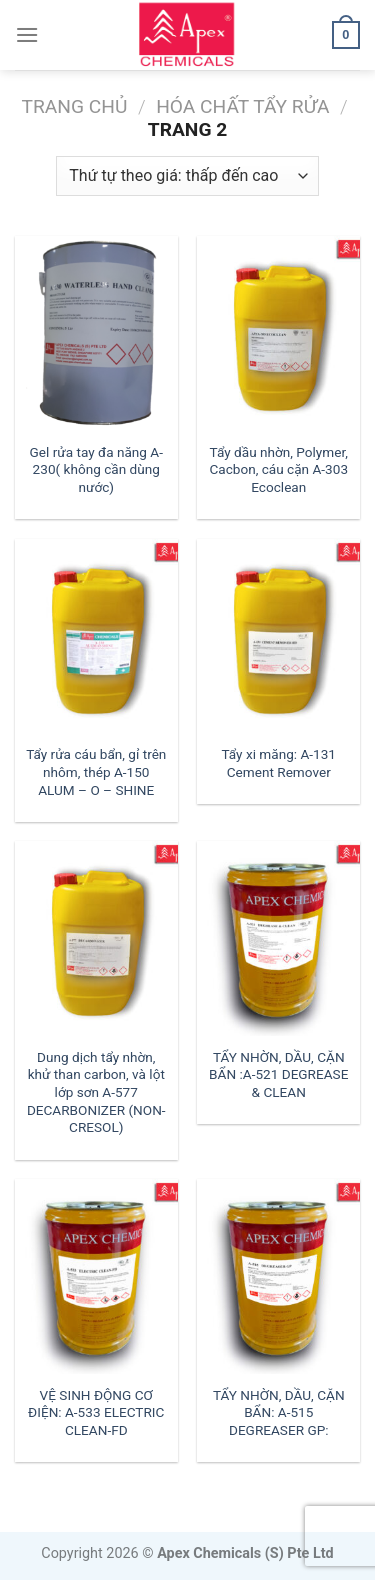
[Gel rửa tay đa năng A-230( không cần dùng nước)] (96, 333)
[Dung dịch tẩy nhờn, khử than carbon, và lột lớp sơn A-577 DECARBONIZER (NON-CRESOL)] (96, 938)
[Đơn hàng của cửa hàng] (187, 176)
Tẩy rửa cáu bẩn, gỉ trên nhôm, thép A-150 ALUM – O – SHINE (96, 771)
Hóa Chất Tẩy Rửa (242, 106)
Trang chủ (75, 106)
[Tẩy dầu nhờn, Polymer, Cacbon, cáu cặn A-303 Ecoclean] (278, 333)
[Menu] (27, 34)
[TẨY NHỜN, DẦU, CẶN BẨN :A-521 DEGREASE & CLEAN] (278, 938)
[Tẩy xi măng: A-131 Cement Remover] (278, 636)
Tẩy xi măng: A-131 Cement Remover (278, 763)
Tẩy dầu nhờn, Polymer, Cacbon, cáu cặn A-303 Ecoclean (278, 469)
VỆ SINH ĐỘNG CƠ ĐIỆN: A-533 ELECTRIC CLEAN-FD (96, 1412)
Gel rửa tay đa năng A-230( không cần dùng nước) (96, 469)
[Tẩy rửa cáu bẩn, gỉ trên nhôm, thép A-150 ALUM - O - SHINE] (96, 636)
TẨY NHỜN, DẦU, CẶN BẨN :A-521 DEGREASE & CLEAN (278, 1074)
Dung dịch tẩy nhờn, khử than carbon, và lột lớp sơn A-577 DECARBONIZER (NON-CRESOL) (96, 1092)
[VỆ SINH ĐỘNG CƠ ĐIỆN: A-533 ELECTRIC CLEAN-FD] (96, 1276)
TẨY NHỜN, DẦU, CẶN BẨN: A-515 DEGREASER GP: (279, 1412)
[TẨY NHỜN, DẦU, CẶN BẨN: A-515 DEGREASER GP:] (278, 1276)
